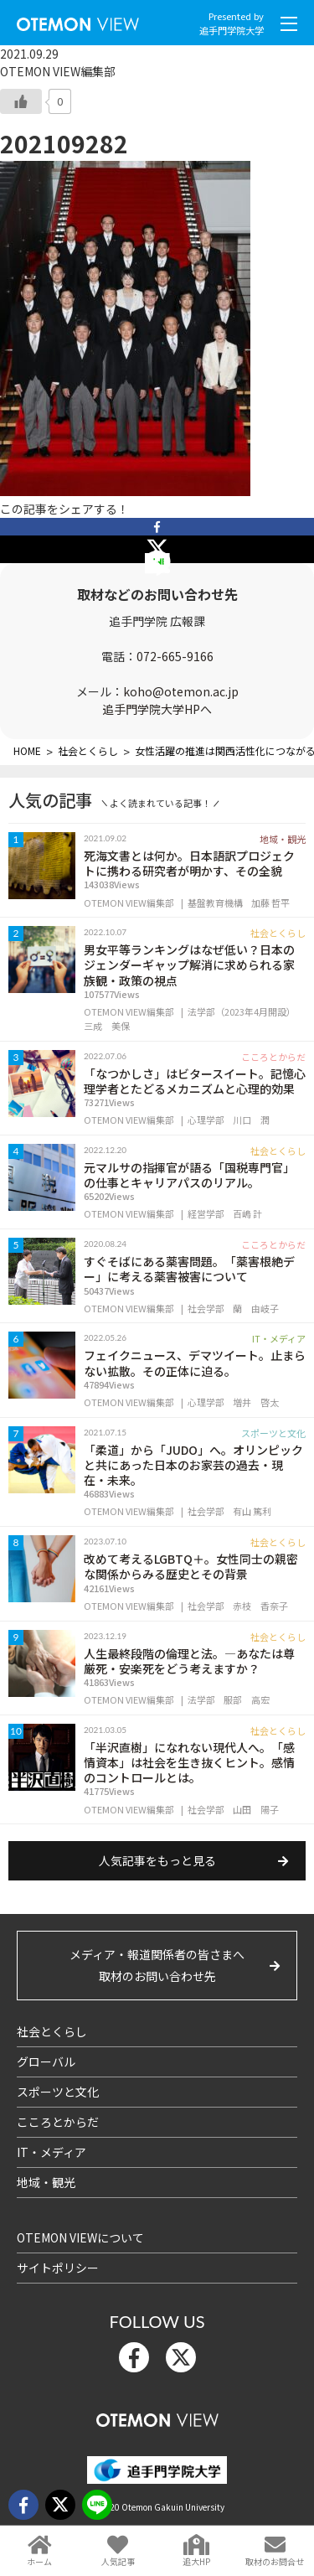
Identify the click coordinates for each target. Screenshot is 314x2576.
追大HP (196, 2561)
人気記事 (118, 2561)
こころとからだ (58, 2121)
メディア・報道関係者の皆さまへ (157, 1966)
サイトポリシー (58, 2267)
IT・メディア (51, 2152)
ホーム (39, 2561)
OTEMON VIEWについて (80, 2237)
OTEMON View (157, 2416)
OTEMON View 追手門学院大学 (78, 20)
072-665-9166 (175, 656)
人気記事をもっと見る (157, 1860)
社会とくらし (52, 2031)
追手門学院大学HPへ (157, 709)
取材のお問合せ (274, 2561)
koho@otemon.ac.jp (181, 691)
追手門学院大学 (231, 30)
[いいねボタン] (21, 101)
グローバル (46, 2061)
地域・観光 (46, 2182)
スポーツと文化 (58, 2091)
